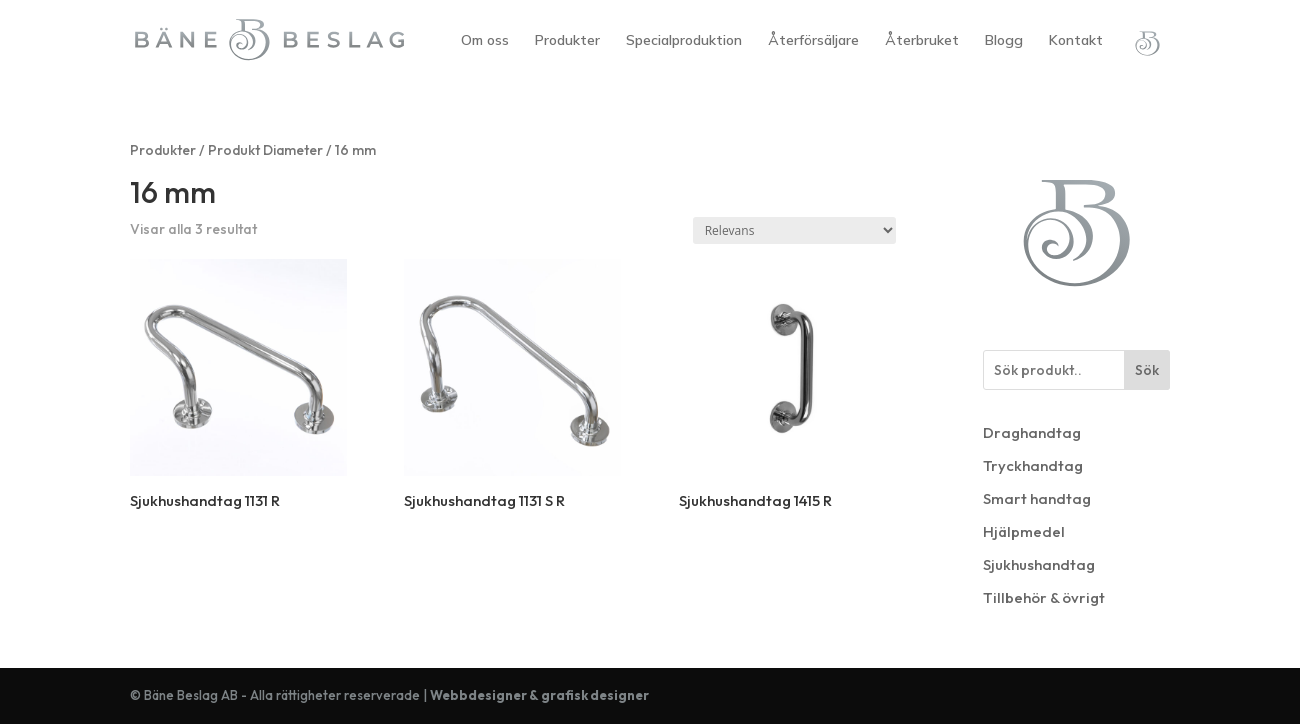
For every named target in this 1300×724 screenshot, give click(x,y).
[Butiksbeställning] (794, 230)
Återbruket (922, 41)
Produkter (567, 41)
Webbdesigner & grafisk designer (539, 695)
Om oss (485, 41)
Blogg (1004, 41)
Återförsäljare (813, 41)
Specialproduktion (684, 41)
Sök (1147, 370)
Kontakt (1076, 41)
